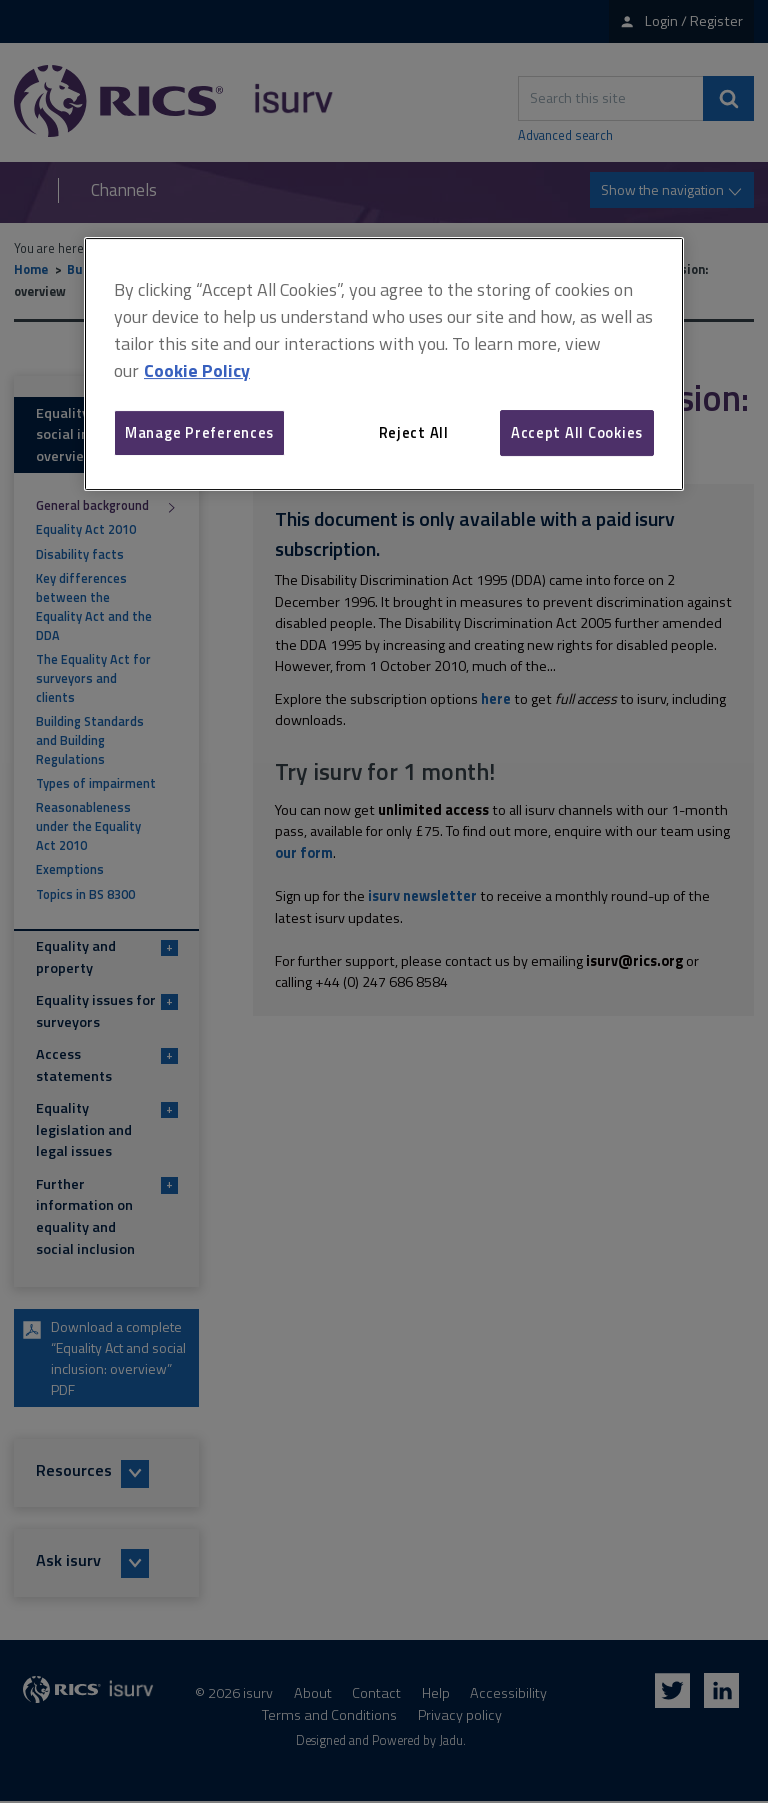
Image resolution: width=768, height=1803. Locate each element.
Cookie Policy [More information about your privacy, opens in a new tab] (197, 370)
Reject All (414, 432)
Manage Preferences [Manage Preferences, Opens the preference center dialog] (199, 432)
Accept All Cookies (577, 432)
